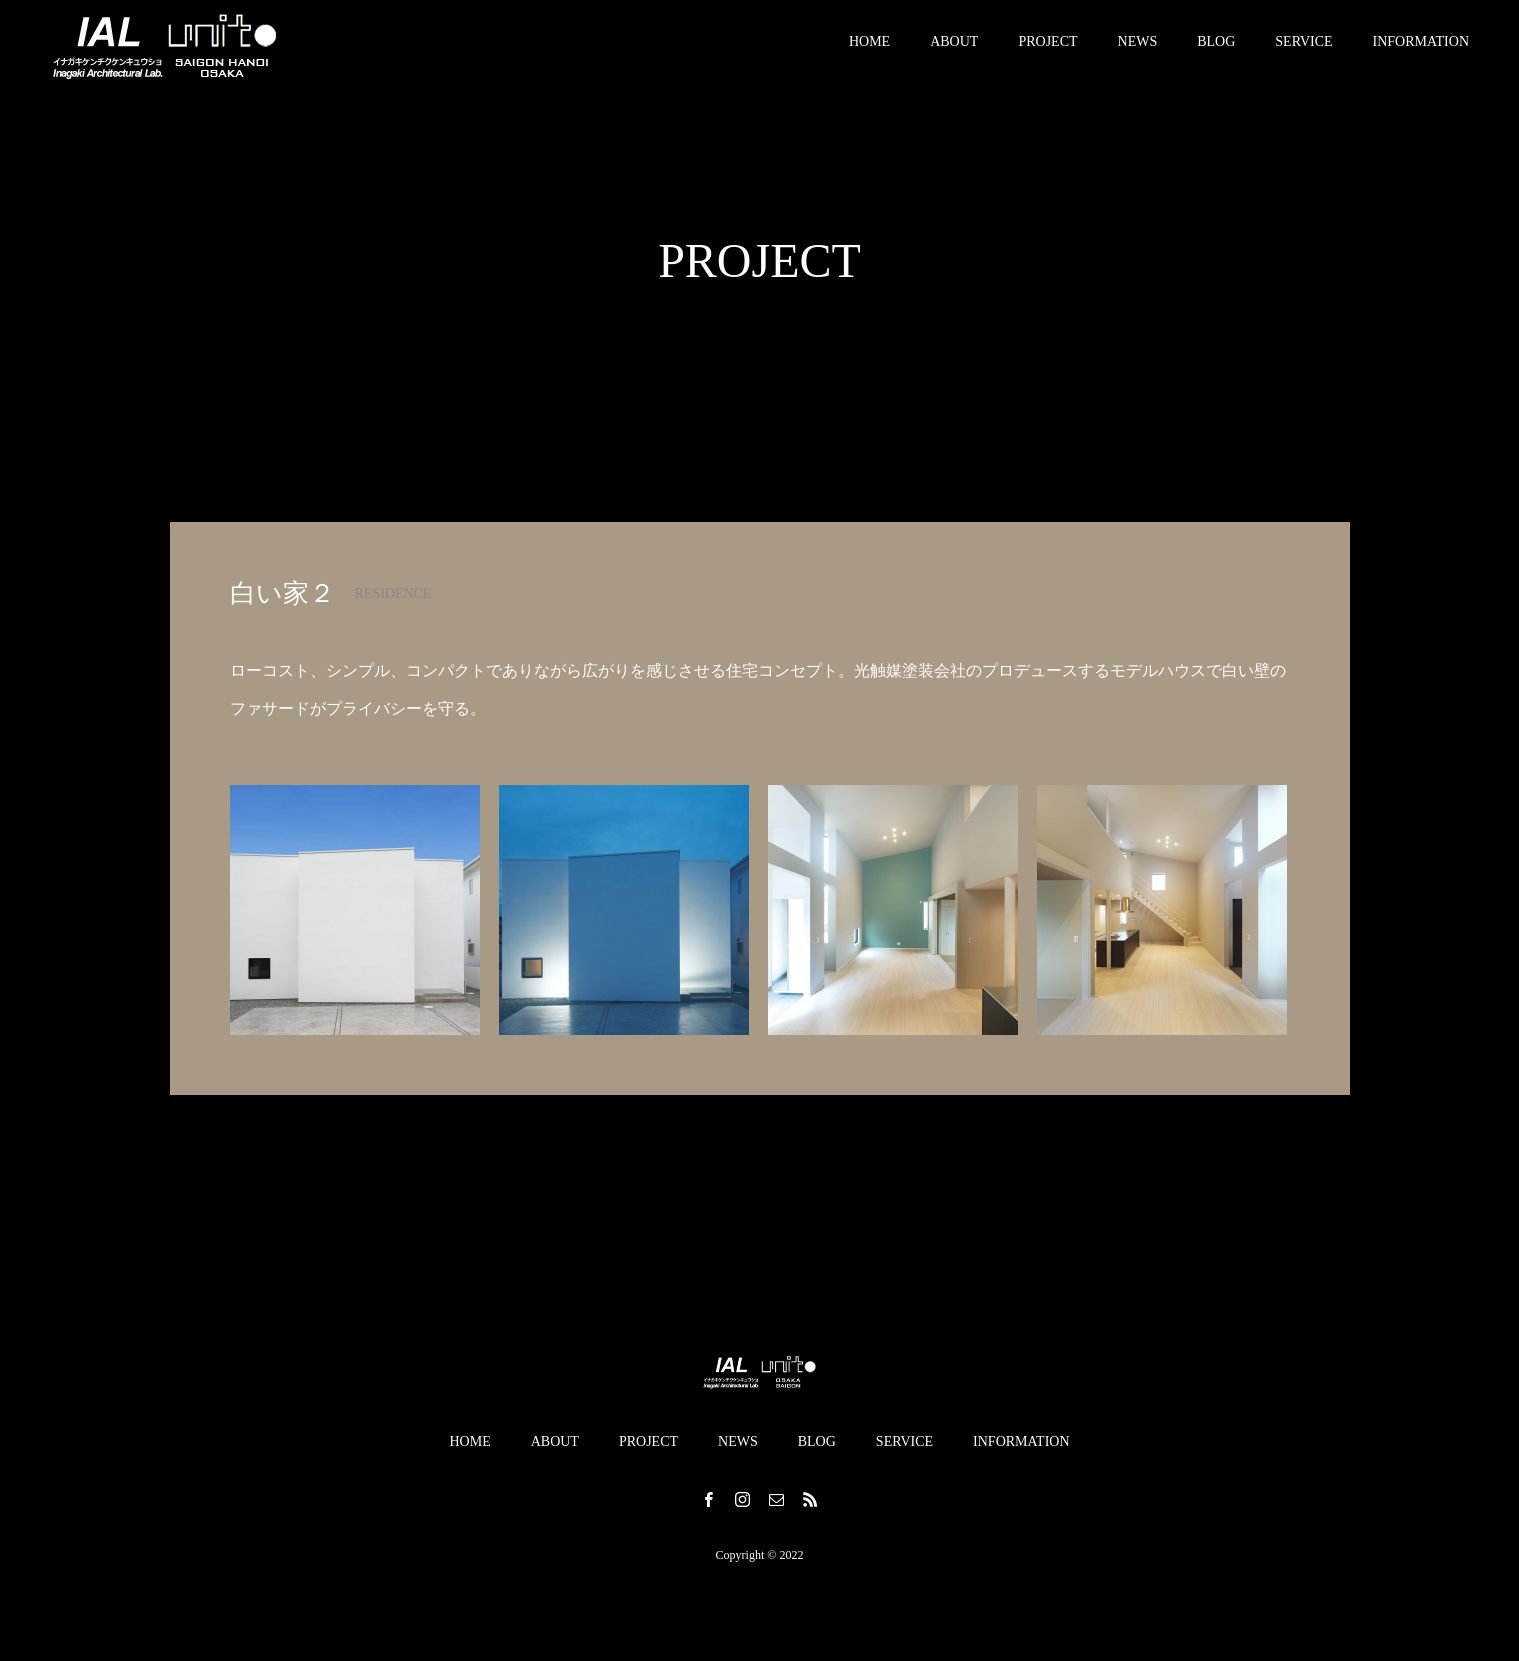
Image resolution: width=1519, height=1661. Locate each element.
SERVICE (1303, 49)
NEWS (1138, 49)
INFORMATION (1421, 49)
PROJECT (1047, 49)
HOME (869, 49)
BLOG (1216, 49)
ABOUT (954, 49)
